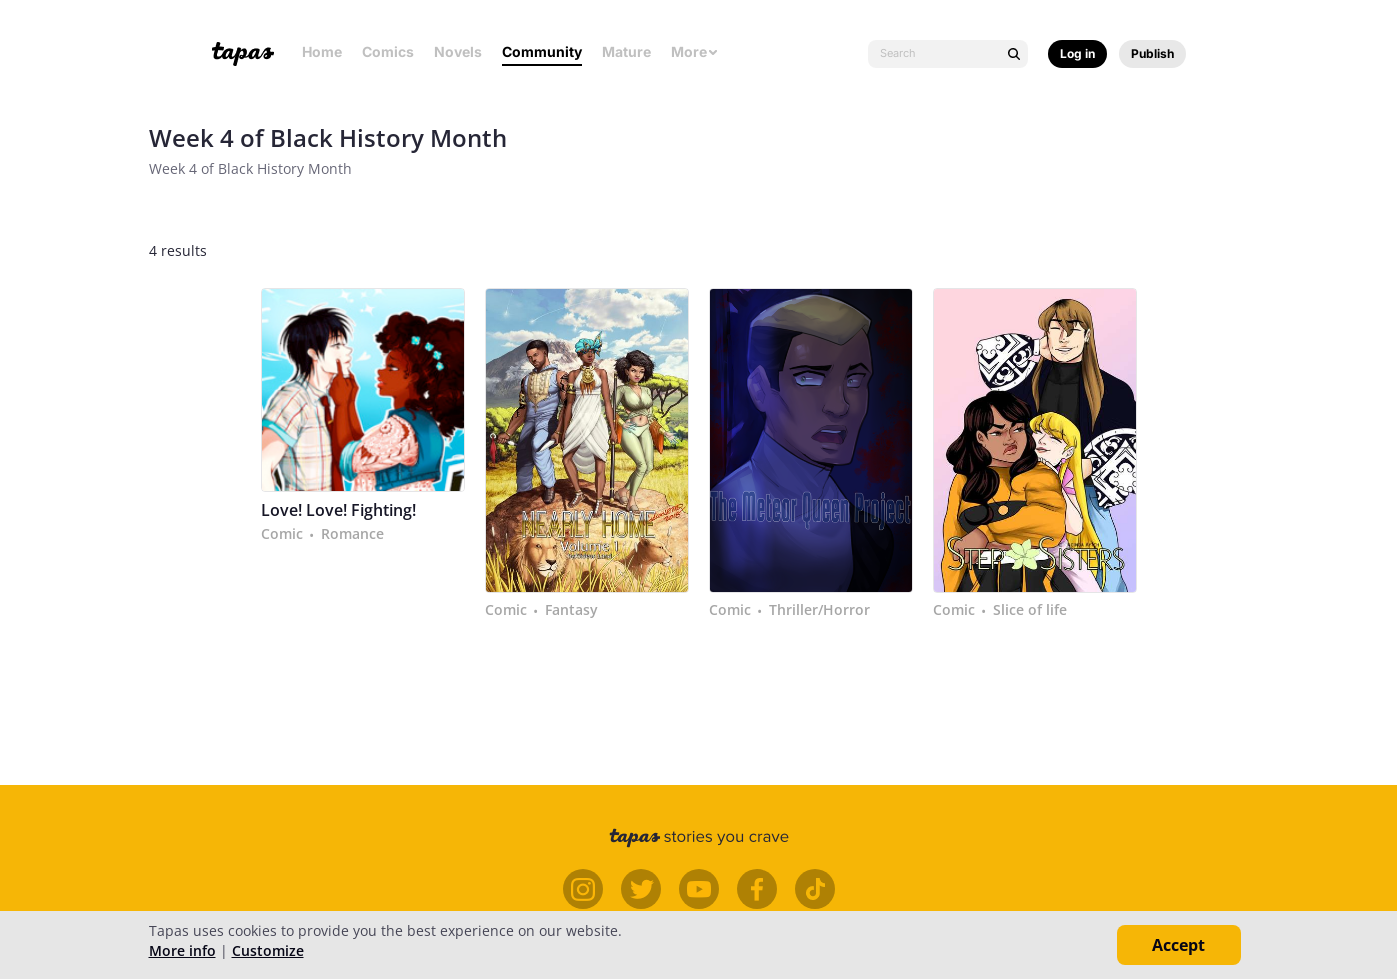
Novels (458, 51)
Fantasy (571, 610)
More (695, 51)
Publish (1152, 53)
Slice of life (1030, 610)
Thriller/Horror (819, 610)
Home (322, 51)
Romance (352, 534)
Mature (626, 51)
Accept (1178, 945)
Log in (1077, 53)
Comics (388, 51)
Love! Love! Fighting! (338, 510)
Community (542, 51)
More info (182, 950)
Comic (282, 534)
